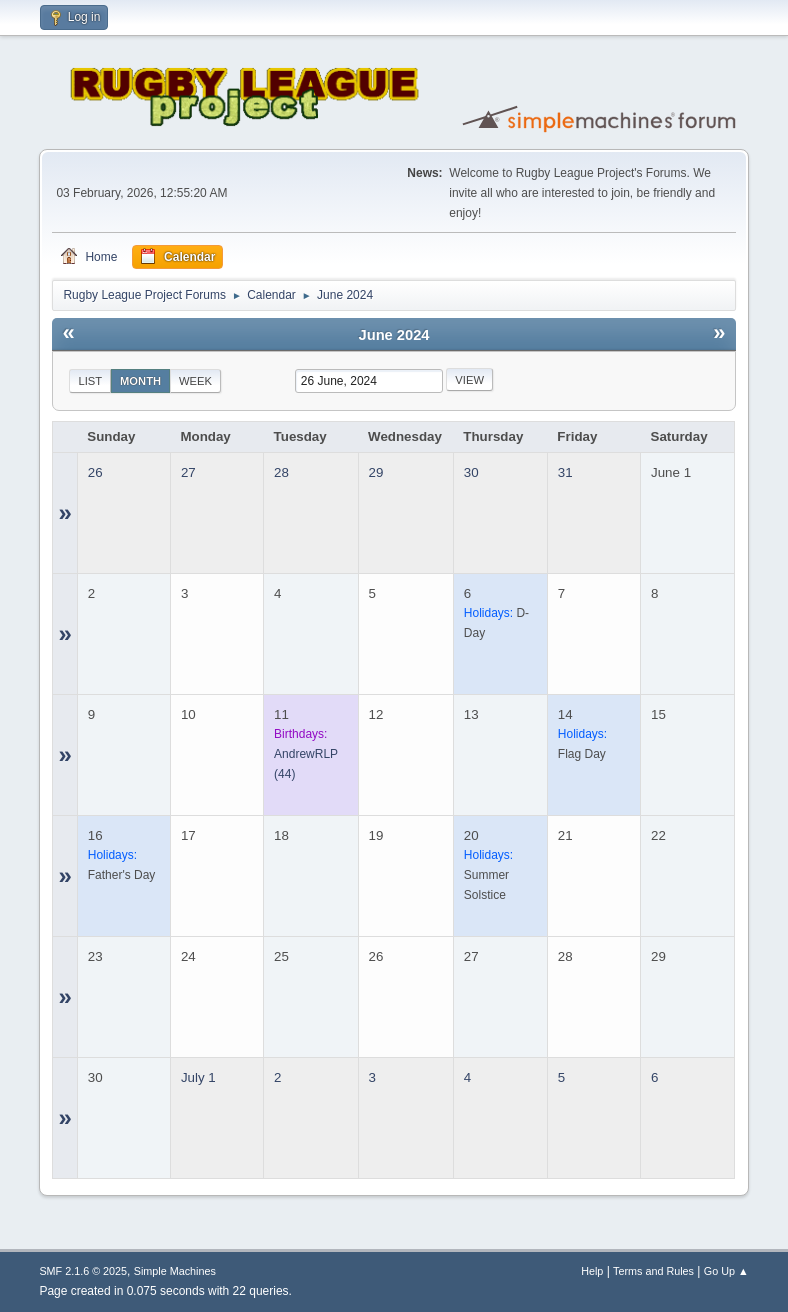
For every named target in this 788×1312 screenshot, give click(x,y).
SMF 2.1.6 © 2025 (83, 1271)
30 (471, 472)
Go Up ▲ (726, 1271)
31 (565, 472)
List (90, 381)
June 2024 (394, 335)
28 (281, 472)
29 (376, 472)
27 (188, 472)
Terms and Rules (653, 1271)
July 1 (198, 1077)
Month (140, 381)
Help (592, 1271)
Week (195, 381)
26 (95, 472)
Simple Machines (175, 1271)
